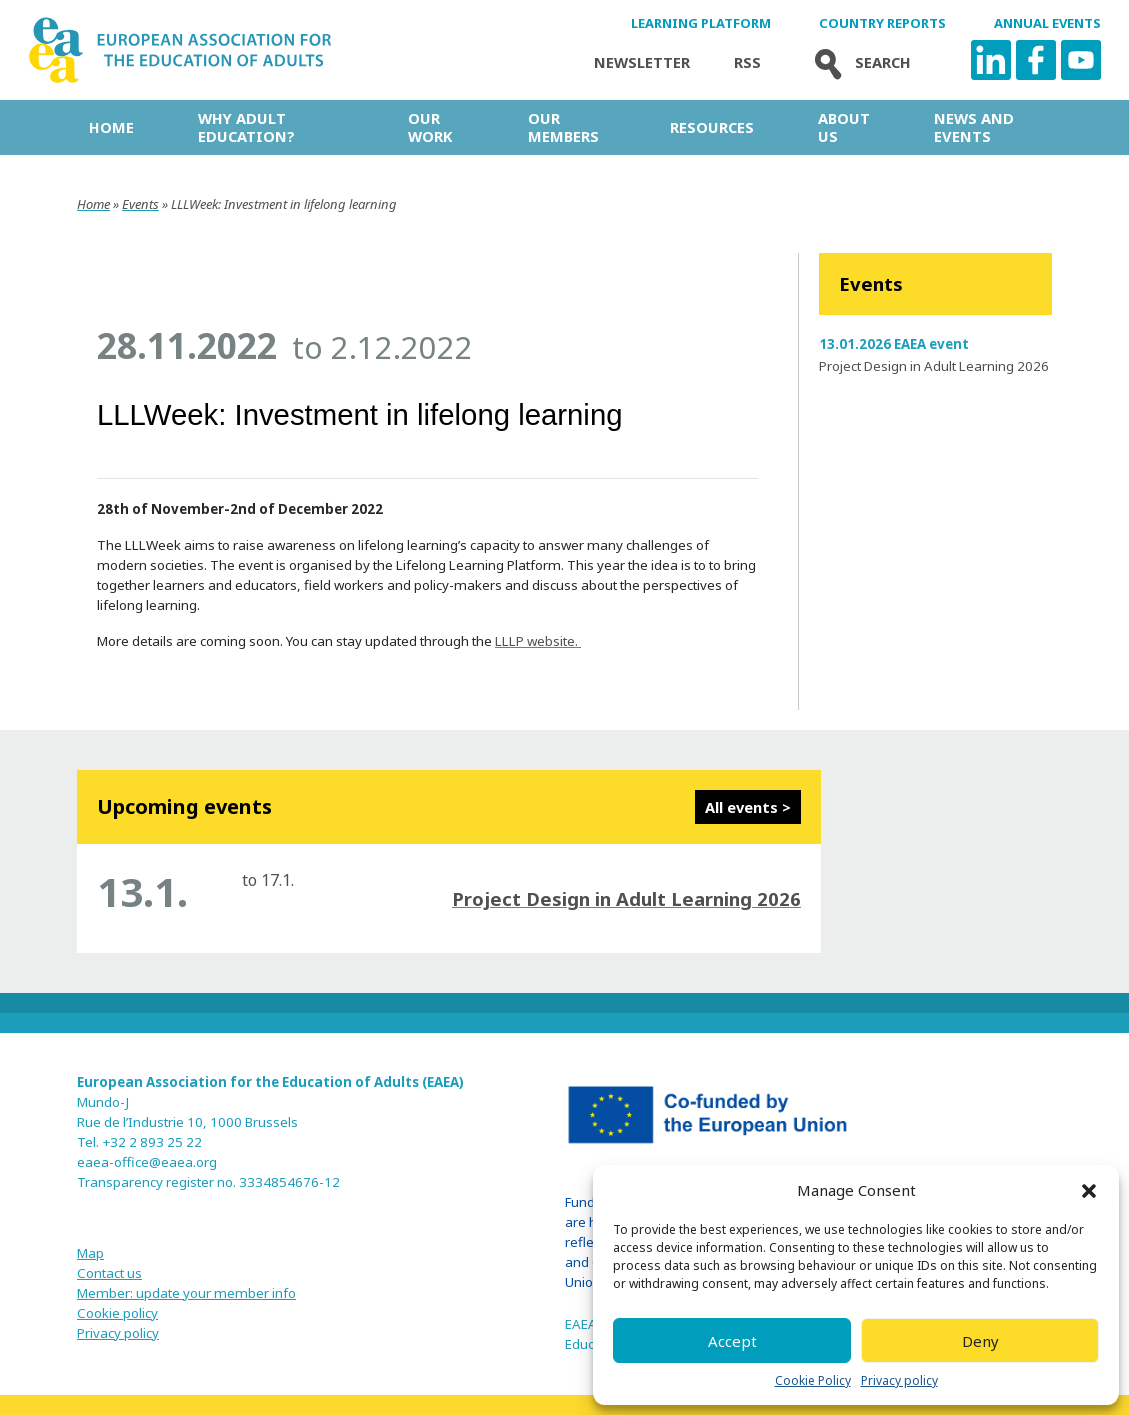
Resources (712, 127)
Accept (732, 1341)
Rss (747, 62)
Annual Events (1047, 23)
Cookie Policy (813, 1381)
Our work (430, 127)
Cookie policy (117, 1313)
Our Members (563, 127)
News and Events (974, 127)
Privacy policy (899, 1381)
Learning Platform (701, 23)
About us (844, 127)
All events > (748, 807)
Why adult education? (246, 127)
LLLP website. (538, 641)
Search (858, 62)
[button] (1089, 1191)
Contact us (109, 1273)
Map (90, 1253)
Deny (980, 1341)
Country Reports (882, 23)
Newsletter (642, 62)
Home (111, 127)
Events (140, 204)
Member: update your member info (186, 1293)
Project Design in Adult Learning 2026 (934, 366)
